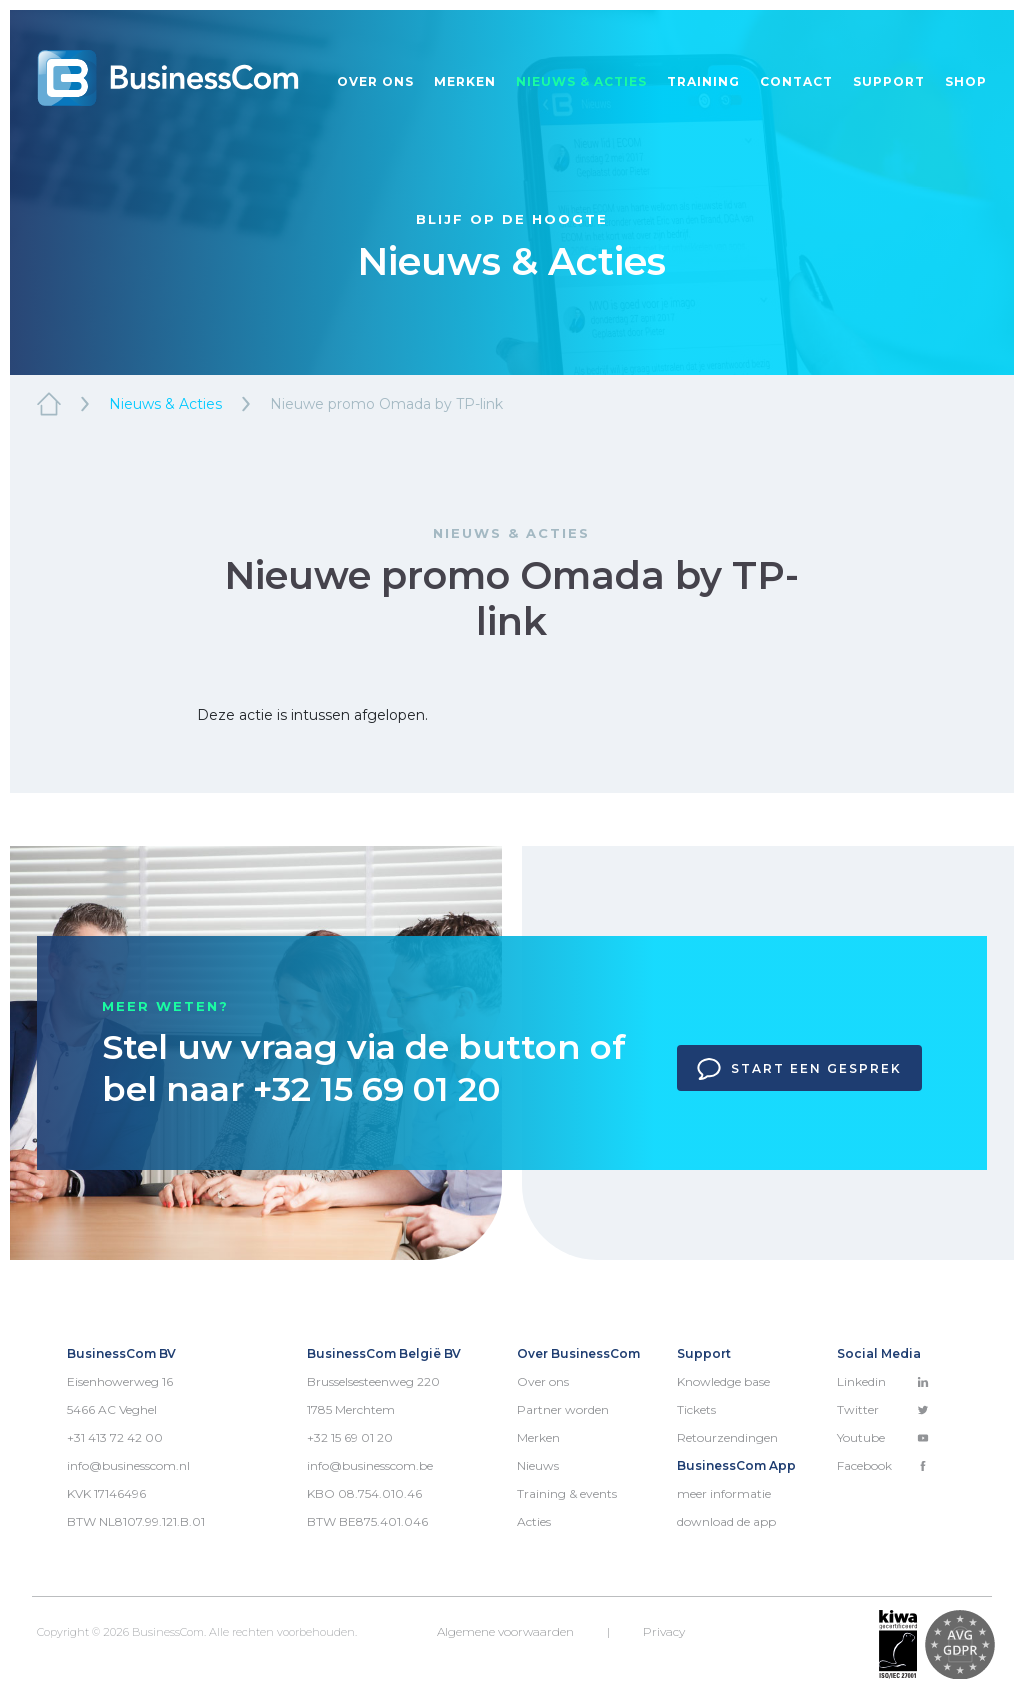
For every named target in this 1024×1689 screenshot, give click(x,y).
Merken (465, 81)
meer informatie (724, 1493)
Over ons (375, 81)
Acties (534, 1521)
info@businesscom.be (370, 1465)
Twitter (883, 1409)
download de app (726, 1521)
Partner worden (563, 1409)
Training (703, 81)
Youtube (883, 1437)
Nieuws (538, 1465)
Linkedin (883, 1381)
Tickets (696, 1409)
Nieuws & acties (581, 81)
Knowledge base (723, 1381)
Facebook (883, 1465)
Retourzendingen (727, 1437)
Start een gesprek (799, 1069)
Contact (796, 81)
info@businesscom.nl (128, 1465)
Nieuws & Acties (165, 404)
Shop (966, 81)
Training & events (567, 1493)
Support (889, 81)
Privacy (664, 1631)
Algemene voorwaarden (505, 1631)
